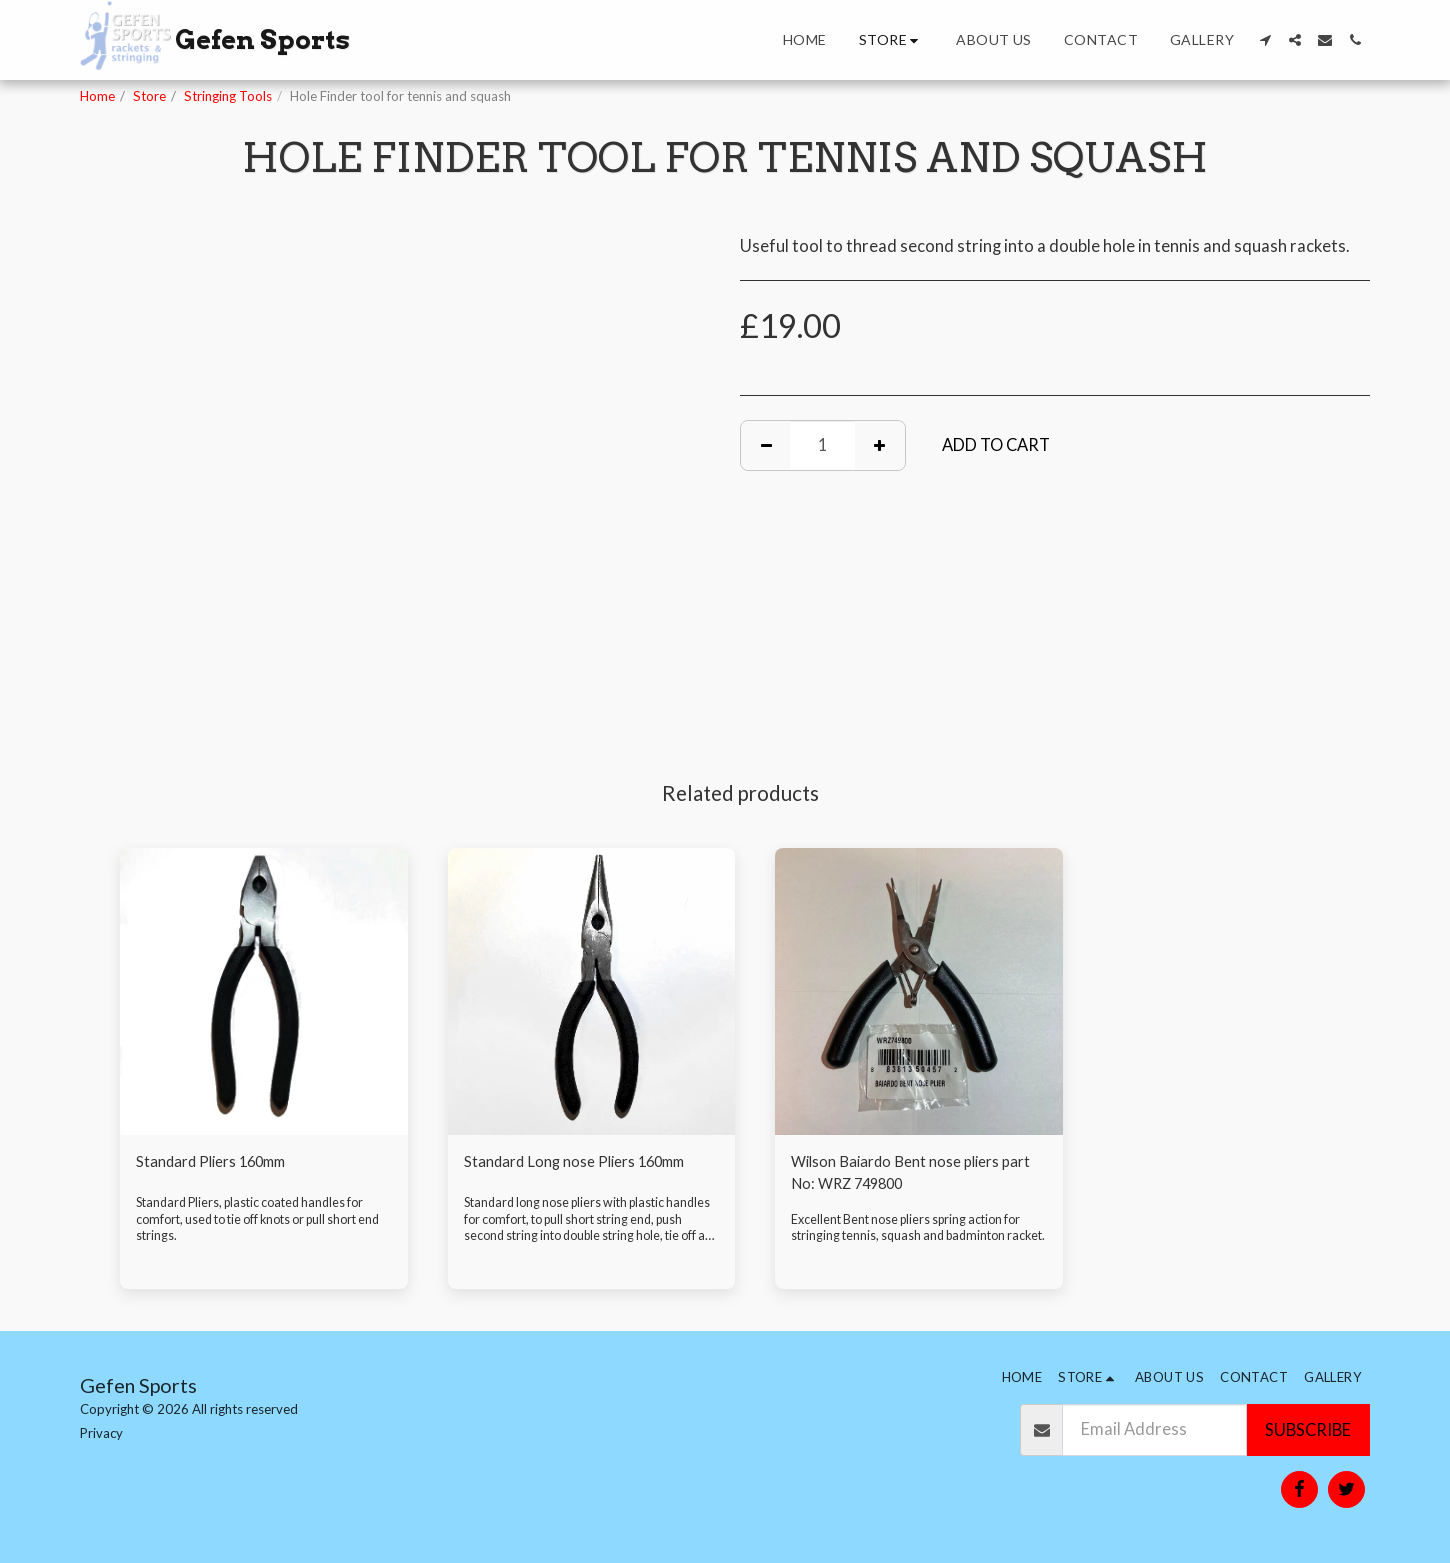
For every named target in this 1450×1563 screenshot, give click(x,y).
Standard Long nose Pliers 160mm (591, 1163)
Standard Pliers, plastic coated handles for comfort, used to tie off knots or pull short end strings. (259, 1241)
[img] (264, 992)
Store (149, 96)
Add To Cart (996, 445)
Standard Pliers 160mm (224, 1163)
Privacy (101, 1433)
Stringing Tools (228, 96)
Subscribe (1308, 1430)
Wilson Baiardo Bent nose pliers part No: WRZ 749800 (908, 1175)
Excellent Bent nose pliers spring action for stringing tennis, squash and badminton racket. (914, 1241)
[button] (1265, 40)
